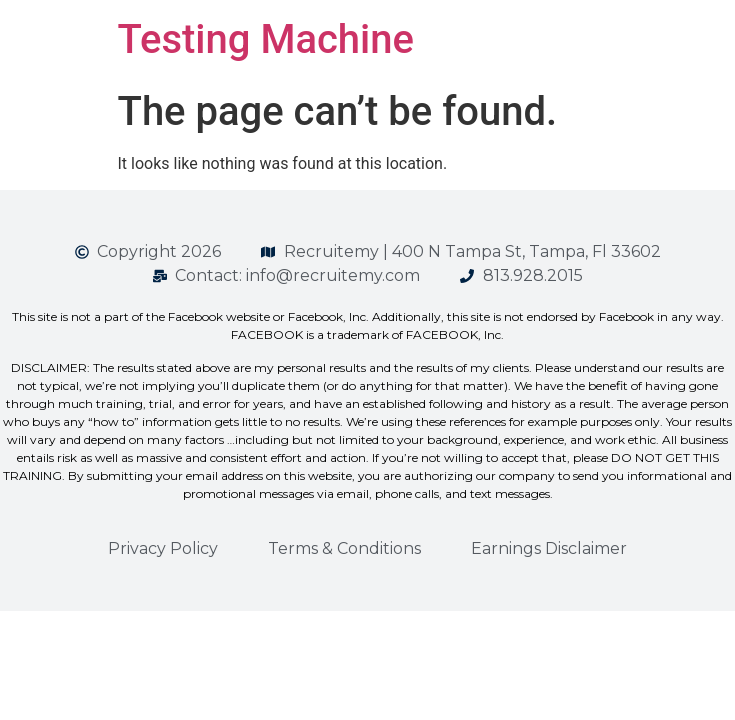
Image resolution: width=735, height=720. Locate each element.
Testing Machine (266, 39)
